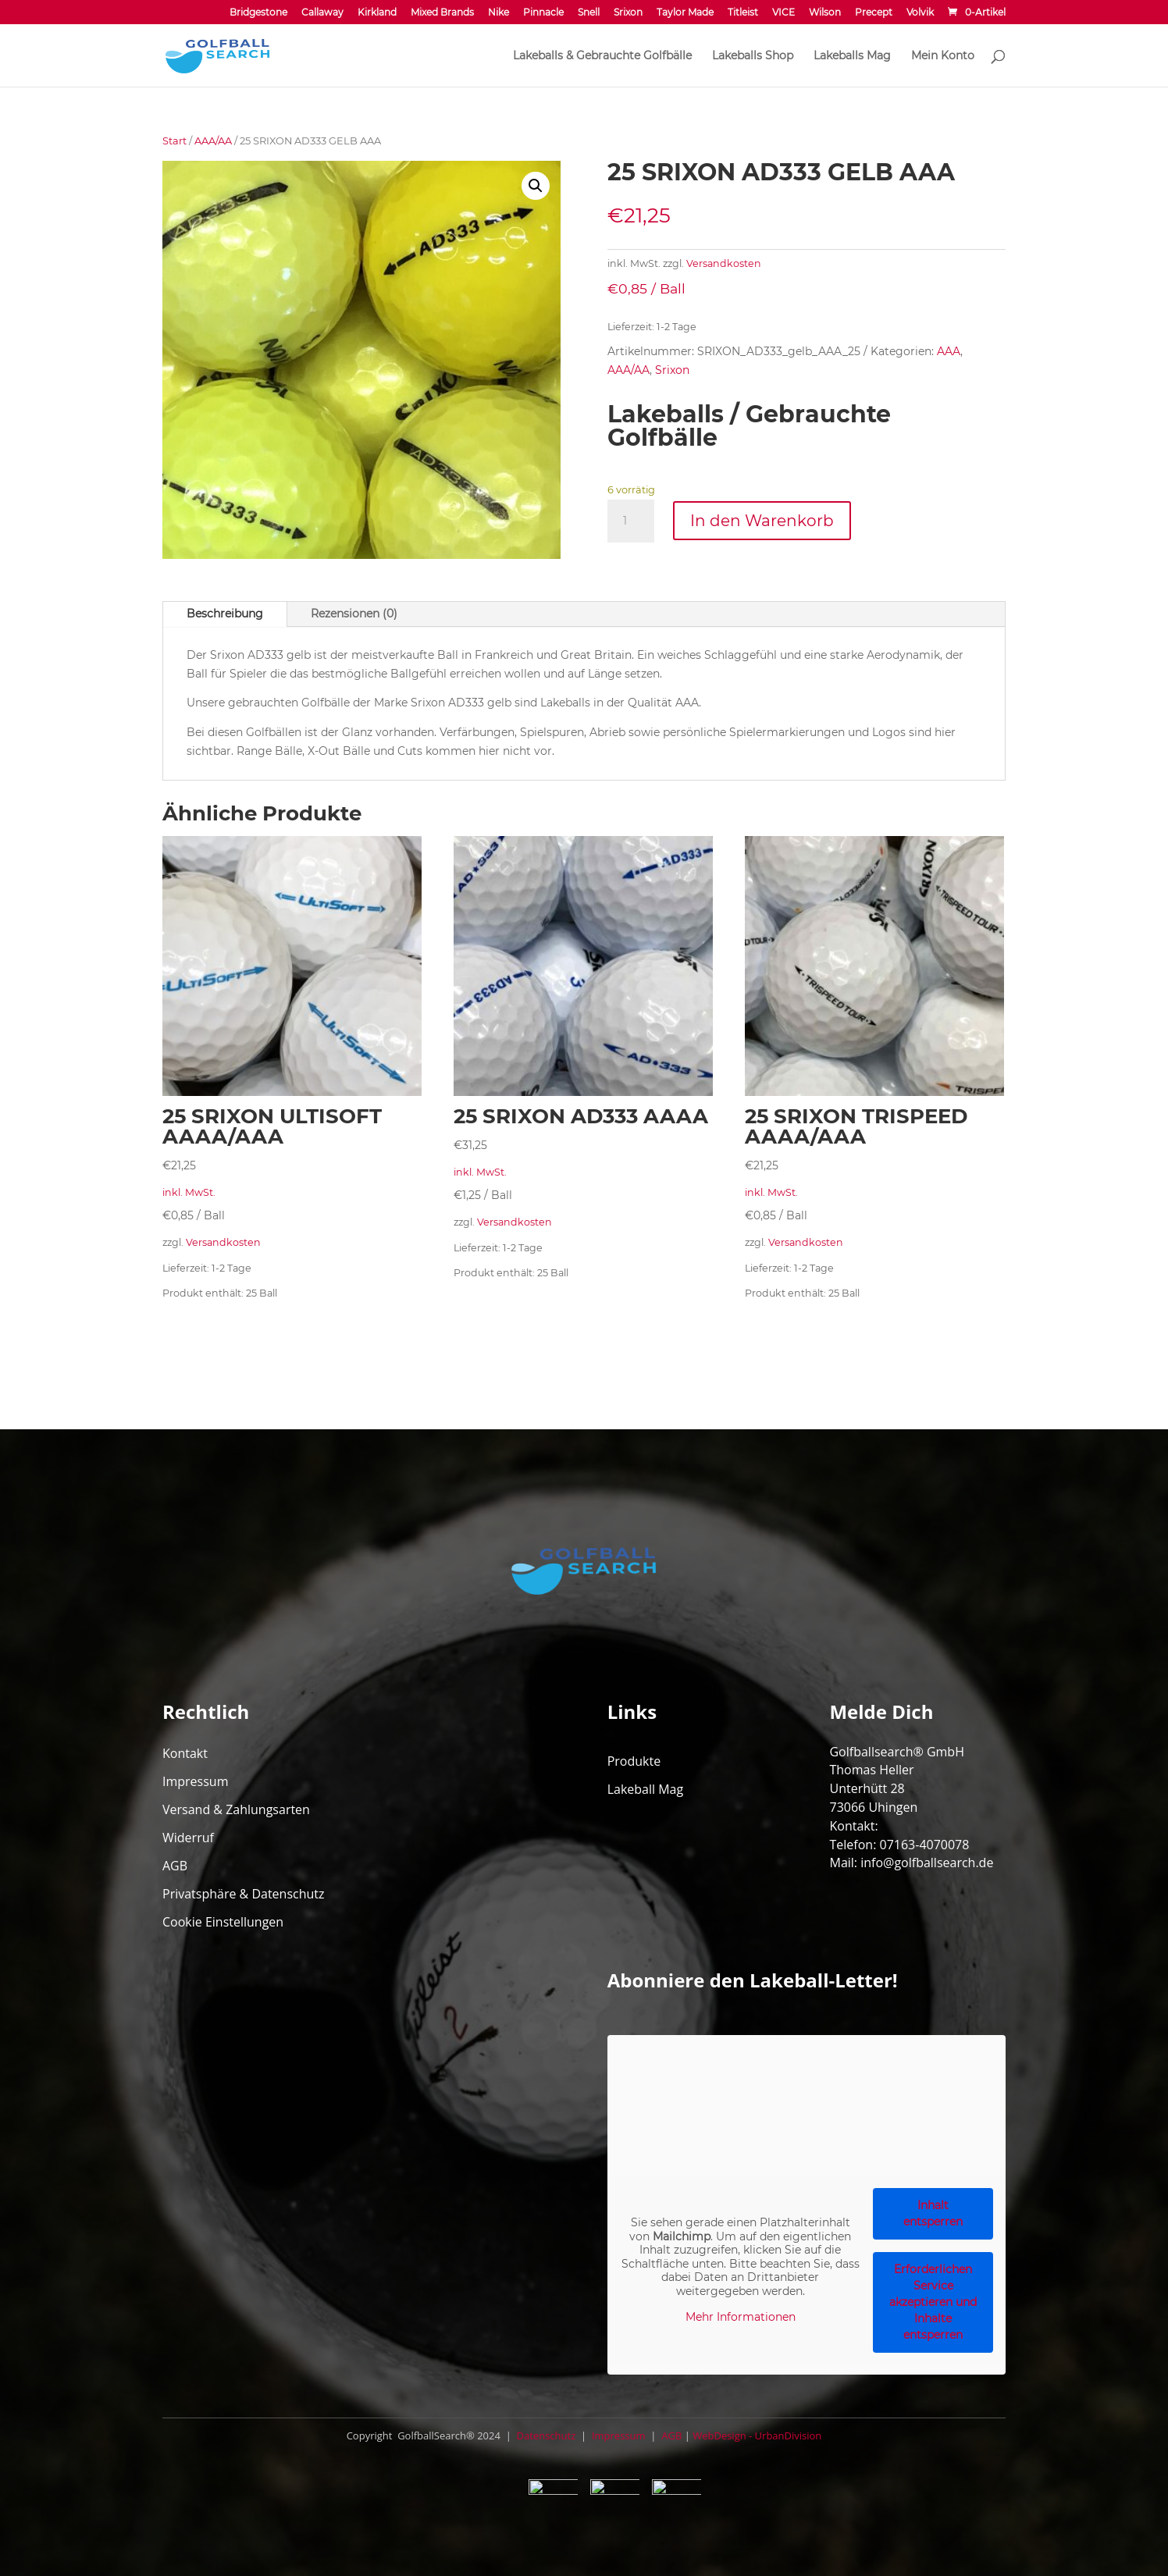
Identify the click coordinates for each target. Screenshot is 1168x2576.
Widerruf (188, 1837)
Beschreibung (225, 614)
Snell (589, 13)
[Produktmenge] (630, 521)
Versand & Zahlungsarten (236, 1809)
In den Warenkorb (762, 520)
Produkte (634, 1761)
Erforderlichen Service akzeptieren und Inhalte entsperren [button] (933, 2302)
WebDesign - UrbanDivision (757, 2435)
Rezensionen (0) (354, 614)
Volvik (920, 13)
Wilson (825, 13)
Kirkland (377, 13)
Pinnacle (543, 13)
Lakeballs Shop (752, 56)
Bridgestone (258, 13)
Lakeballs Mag (852, 56)
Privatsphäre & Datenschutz (243, 1893)
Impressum (195, 1781)
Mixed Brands (442, 13)
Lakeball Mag (645, 1789)
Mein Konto (942, 56)
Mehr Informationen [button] (740, 2317)
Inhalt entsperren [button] (933, 2213)
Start (174, 141)
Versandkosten (723, 263)
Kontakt (185, 1753)
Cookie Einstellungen (222, 1921)
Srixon (628, 13)
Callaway (322, 13)
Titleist (743, 13)
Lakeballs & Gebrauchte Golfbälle (602, 56)
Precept (873, 13)
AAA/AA (213, 141)
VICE (783, 13)
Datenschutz (544, 2435)
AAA (948, 351)
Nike (498, 13)
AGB (174, 1865)
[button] (536, 186)
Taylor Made (685, 13)
